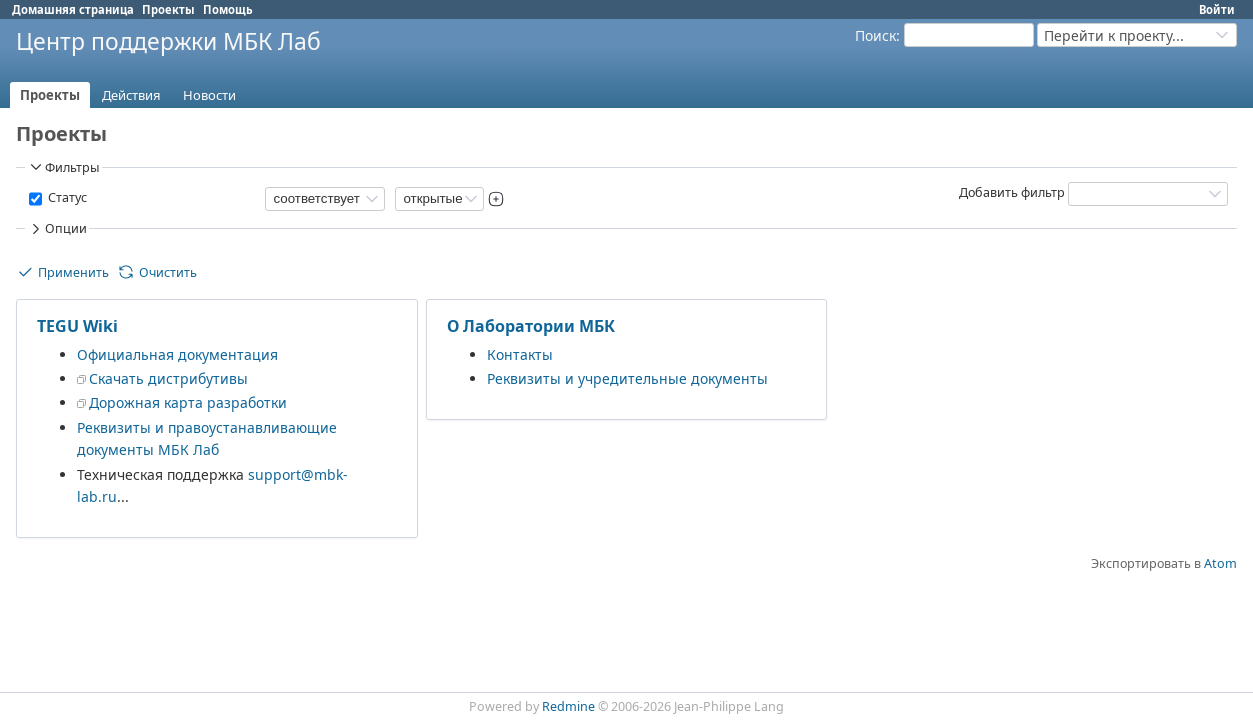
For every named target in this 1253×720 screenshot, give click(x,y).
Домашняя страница (73, 9)
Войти (1217, 9)
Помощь (228, 9)
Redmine (568, 706)
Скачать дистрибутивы (168, 378)
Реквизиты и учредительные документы (627, 378)
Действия (131, 95)
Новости (209, 95)
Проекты (168, 9)
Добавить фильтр (1012, 192)
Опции (57, 229)
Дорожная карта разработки (188, 402)
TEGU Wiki (77, 326)
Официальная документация (177, 354)
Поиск (875, 35)
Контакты (520, 354)
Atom (1220, 563)
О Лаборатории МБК (531, 326)
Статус (66, 197)
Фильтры (63, 167)
